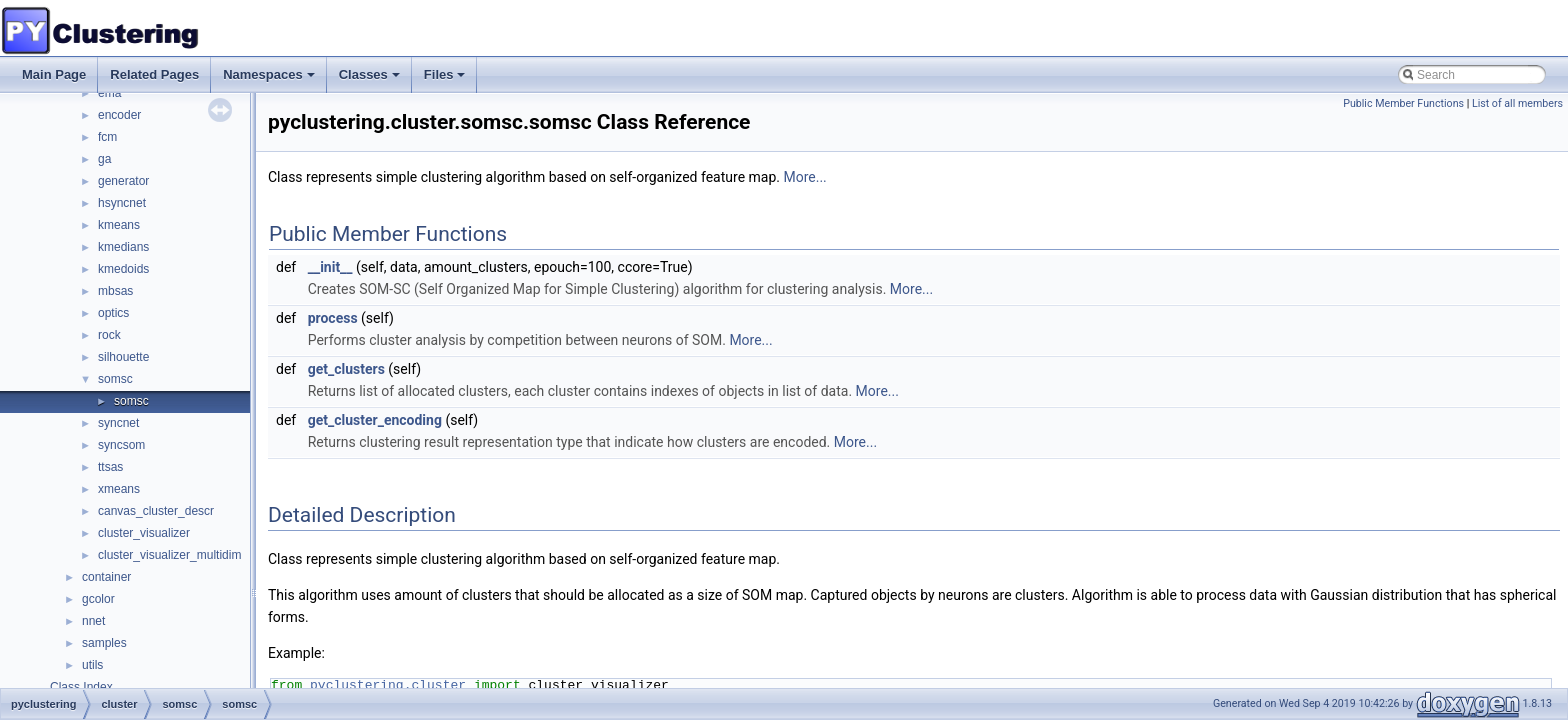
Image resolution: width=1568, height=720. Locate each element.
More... (804, 177)
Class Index (81, 687)
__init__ (330, 267)
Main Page (54, 74)
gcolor (98, 599)
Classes (371, 80)
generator (123, 181)
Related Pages (154, 74)
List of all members (1517, 103)
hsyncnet (122, 203)
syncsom (121, 445)
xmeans (119, 489)
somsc (115, 379)
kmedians (123, 247)
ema (109, 93)
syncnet (118, 423)
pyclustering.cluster (388, 685)
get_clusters (346, 369)
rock (109, 335)
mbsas (115, 291)
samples (104, 643)
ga (104, 159)
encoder (119, 115)
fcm (107, 137)
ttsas (110, 467)
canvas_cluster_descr (156, 511)
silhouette (123, 357)
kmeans (119, 225)
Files (446, 80)
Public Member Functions (1403, 103)
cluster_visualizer (144, 533)
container (106, 577)
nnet (93, 621)
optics (113, 313)
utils (92, 665)
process (333, 318)
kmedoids (123, 269)
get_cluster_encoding (375, 420)
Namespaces (270, 80)
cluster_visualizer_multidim (169, 555)
